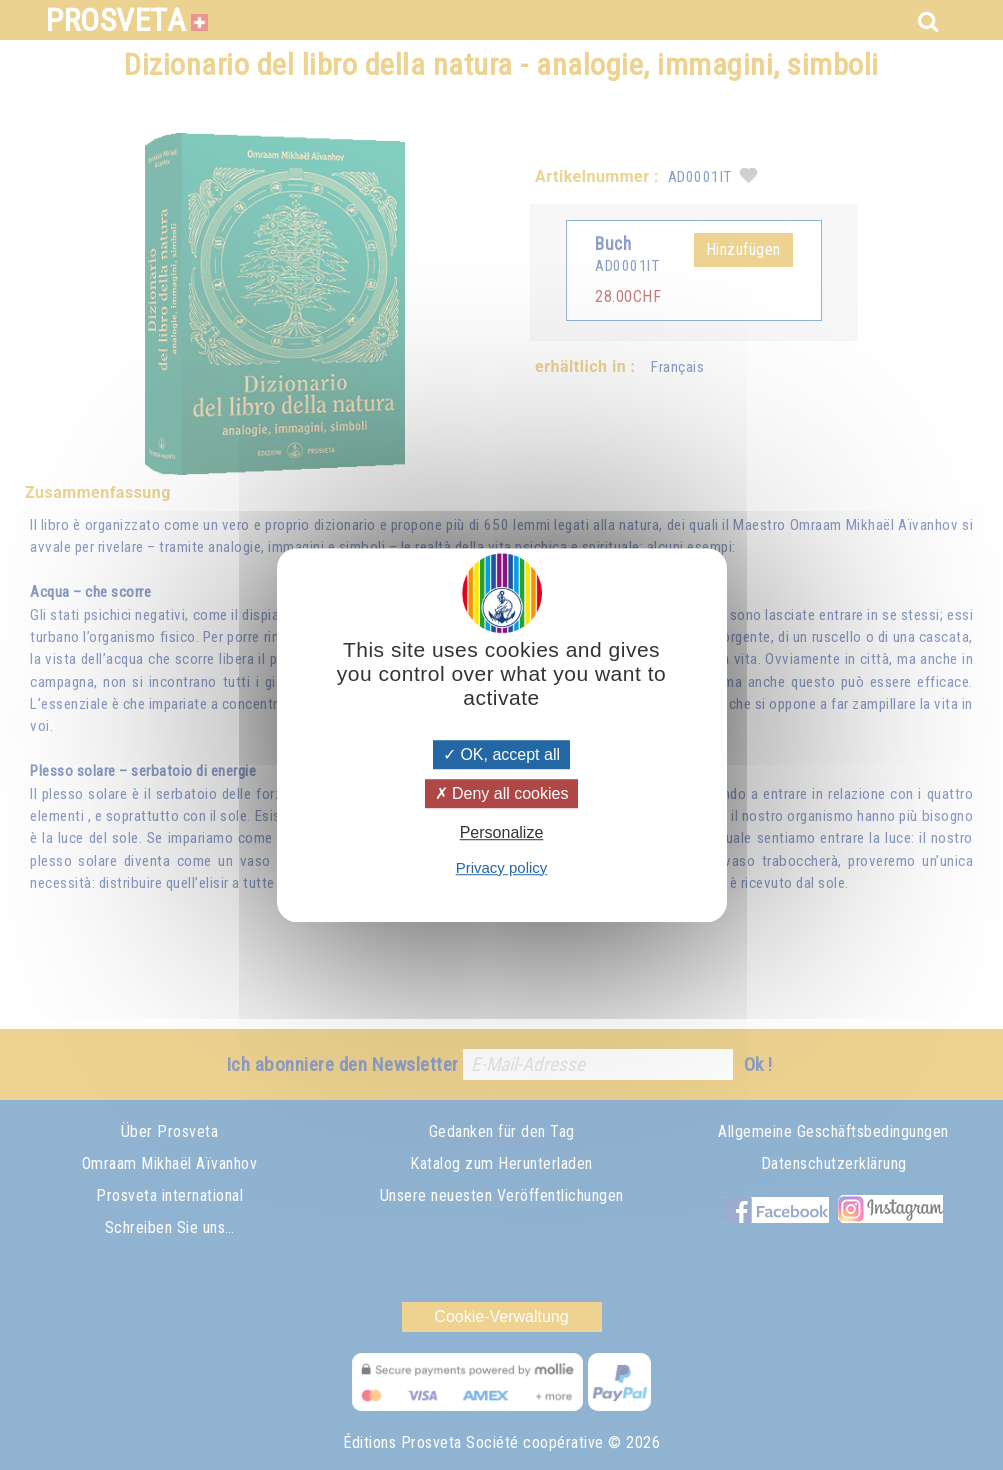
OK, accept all (501, 754)
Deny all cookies (502, 793)
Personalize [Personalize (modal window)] (502, 833)
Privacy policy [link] (502, 867)
